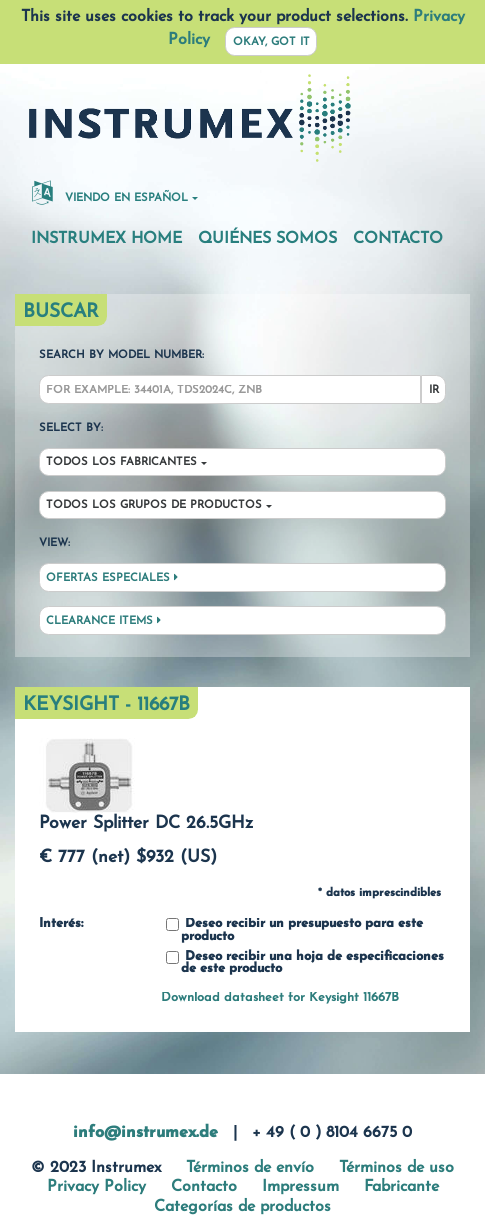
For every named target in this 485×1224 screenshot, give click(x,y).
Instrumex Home (106, 239)
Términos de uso (396, 1168)
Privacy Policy (96, 1187)
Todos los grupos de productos (154, 505)
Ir (434, 390)
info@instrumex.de (145, 1133)
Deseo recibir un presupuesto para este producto (294, 930)
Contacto (398, 239)
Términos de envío (250, 1168)
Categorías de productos (242, 1207)
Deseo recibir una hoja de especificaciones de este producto (305, 963)
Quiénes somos (267, 239)
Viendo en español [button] (110, 192)
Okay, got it (271, 42)
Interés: (61, 924)
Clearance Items (103, 621)
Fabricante (401, 1187)
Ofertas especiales (112, 578)
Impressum (300, 1187)
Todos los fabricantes (121, 462)
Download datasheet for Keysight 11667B (280, 997)
